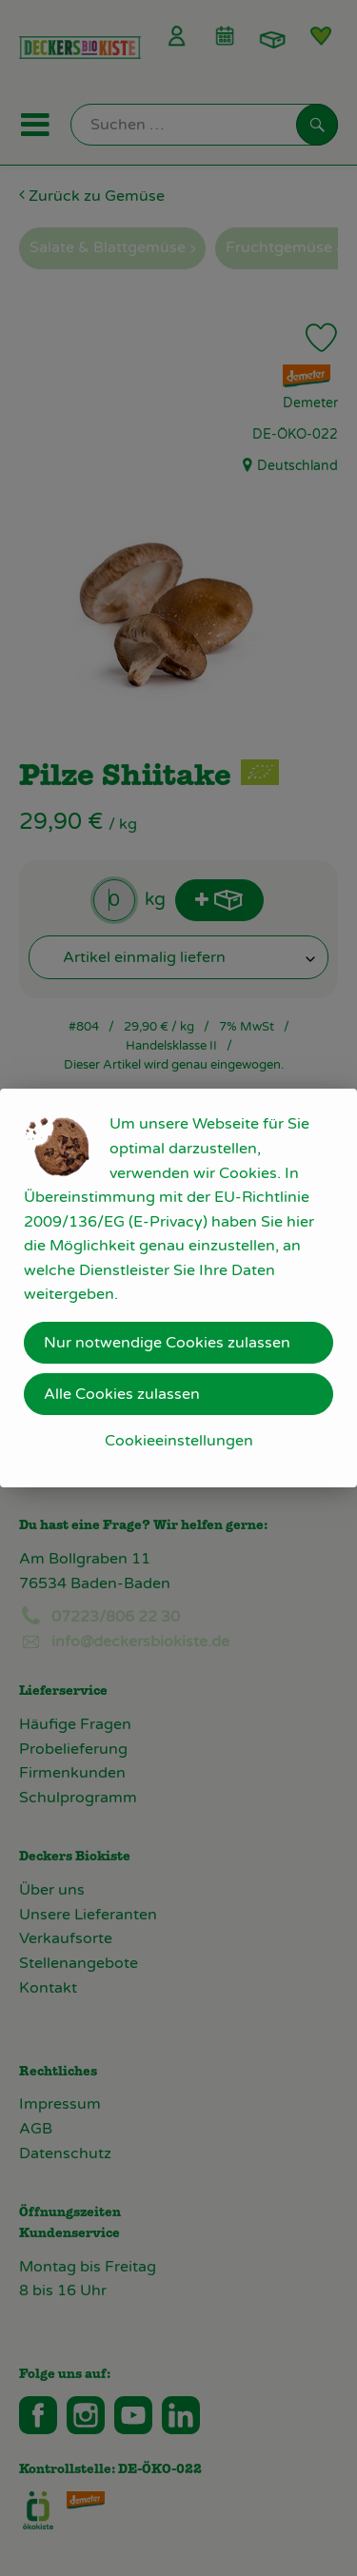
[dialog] (178, 1288)
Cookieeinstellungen (179, 1440)
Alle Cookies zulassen (122, 1394)
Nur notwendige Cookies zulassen (167, 1342)
